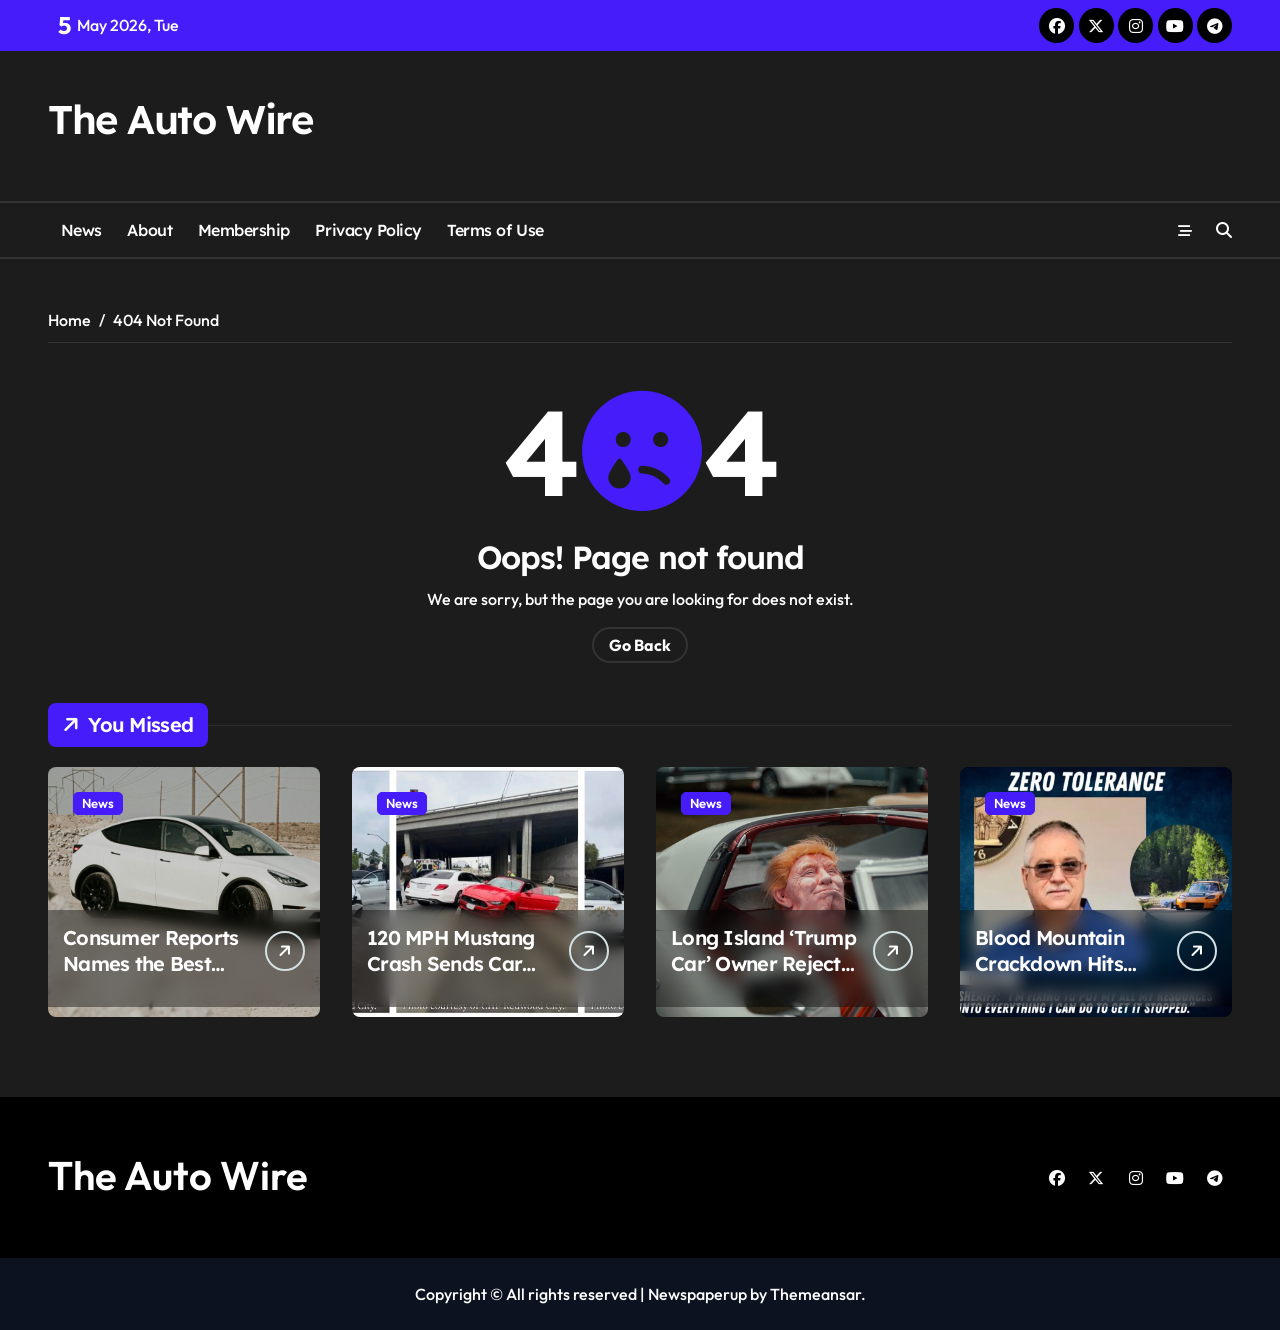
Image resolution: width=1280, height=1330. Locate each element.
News (81, 230)
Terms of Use (495, 230)
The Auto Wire (180, 119)
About (149, 230)
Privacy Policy (368, 230)
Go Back (640, 645)
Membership (244, 230)
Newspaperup (697, 1294)
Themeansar (815, 1294)
